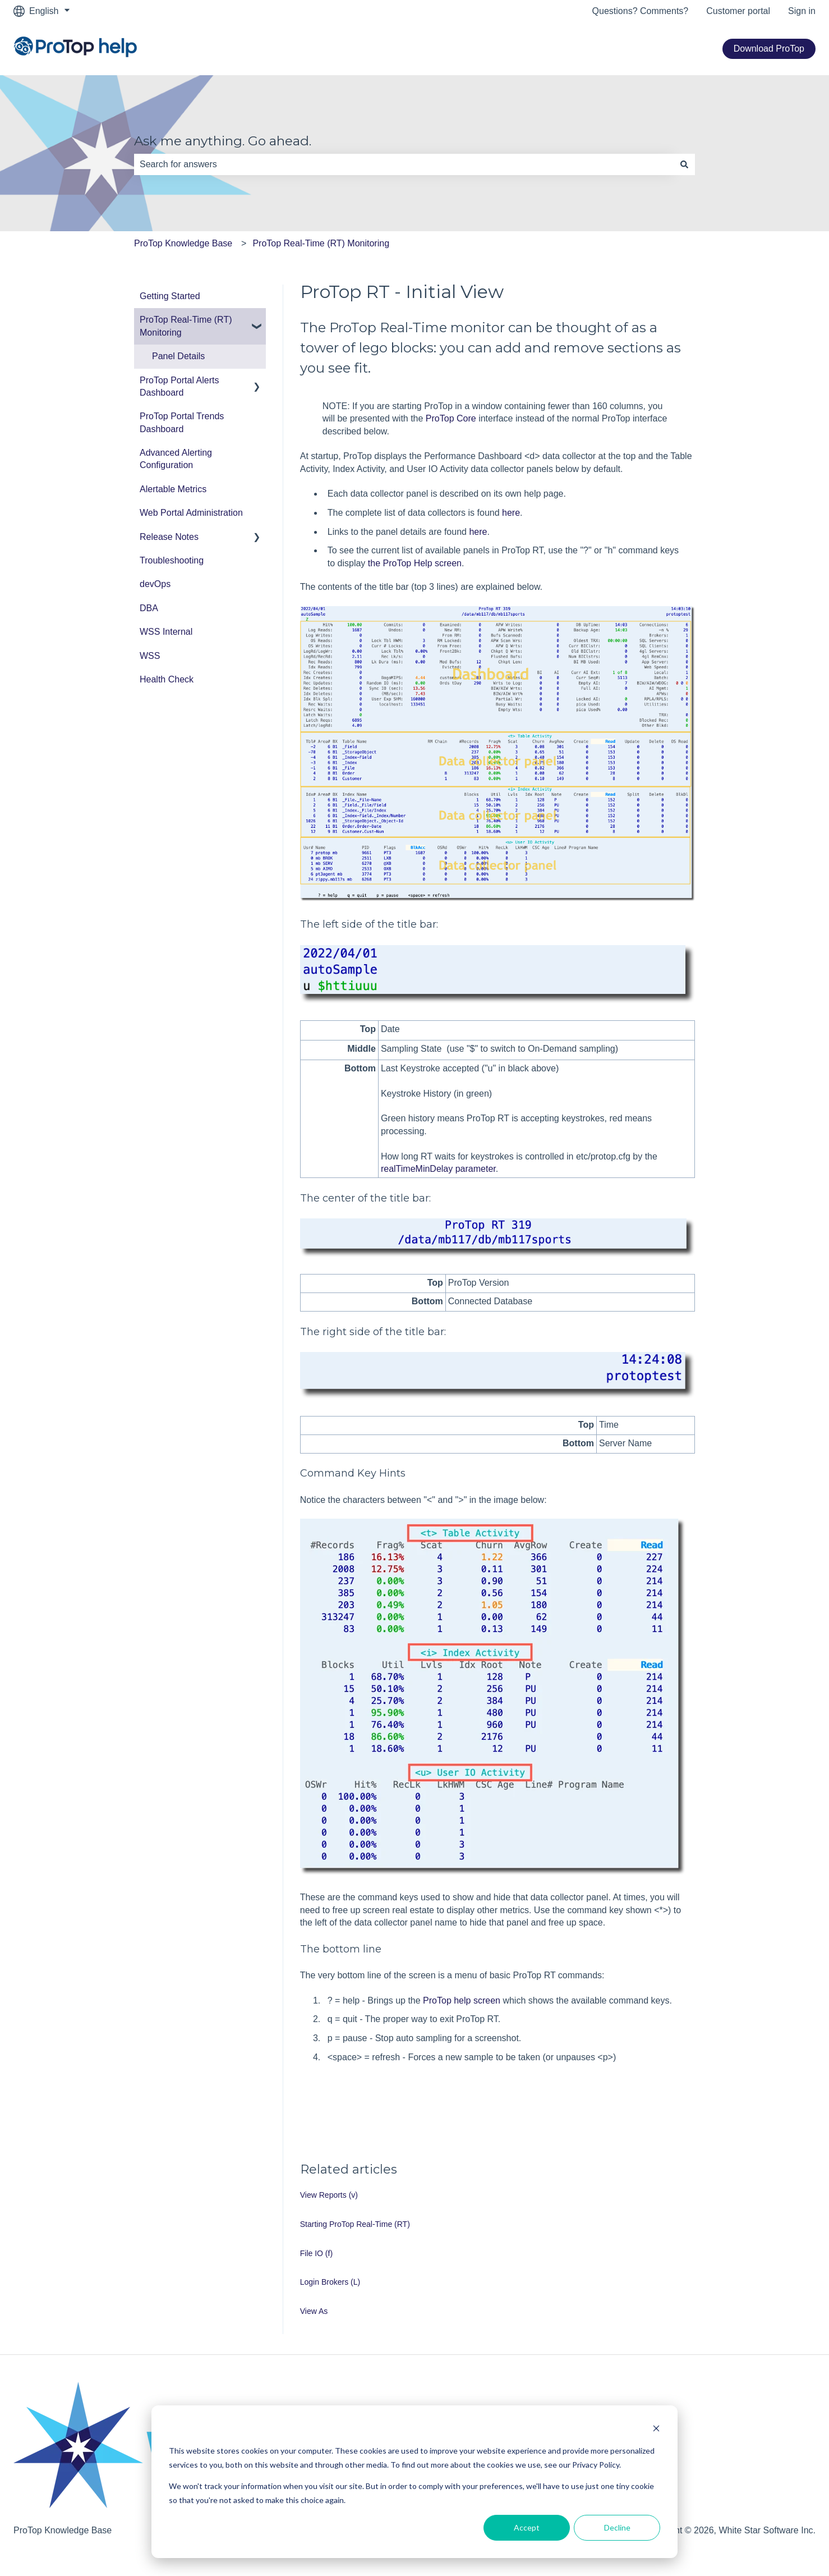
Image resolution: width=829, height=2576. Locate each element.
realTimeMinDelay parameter (438, 1169)
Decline (617, 2527)
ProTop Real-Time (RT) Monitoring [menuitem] (186, 326)
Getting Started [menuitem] (170, 296)
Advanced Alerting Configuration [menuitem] (176, 459)
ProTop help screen (461, 2000)
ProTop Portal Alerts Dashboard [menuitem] (179, 386)
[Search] (684, 164)
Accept (527, 2527)
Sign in (802, 11)
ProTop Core (451, 418)
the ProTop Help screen (415, 563)
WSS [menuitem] (150, 656)
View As (314, 2311)
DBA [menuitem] (149, 608)
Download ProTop (769, 48)
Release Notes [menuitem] (169, 537)
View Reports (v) (329, 2194)
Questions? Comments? (640, 11)
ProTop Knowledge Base (183, 243)
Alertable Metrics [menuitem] (173, 489)
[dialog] (414, 2481)
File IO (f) (316, 2253)
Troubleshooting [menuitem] (172, 560)
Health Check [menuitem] (167, 679)
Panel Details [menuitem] (178, 356)
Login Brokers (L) (330, 2281)
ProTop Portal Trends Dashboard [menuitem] (182, 422)
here (511, 512)
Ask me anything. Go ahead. (222, 141)
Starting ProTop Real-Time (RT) (355, 2224)
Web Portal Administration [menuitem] (191, 512)
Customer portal (738, 11)
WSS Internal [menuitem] (166, 631)
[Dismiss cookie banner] (656, 2430)
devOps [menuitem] (155, 584)
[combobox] (404, 164)
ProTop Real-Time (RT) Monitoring (320, 243)
